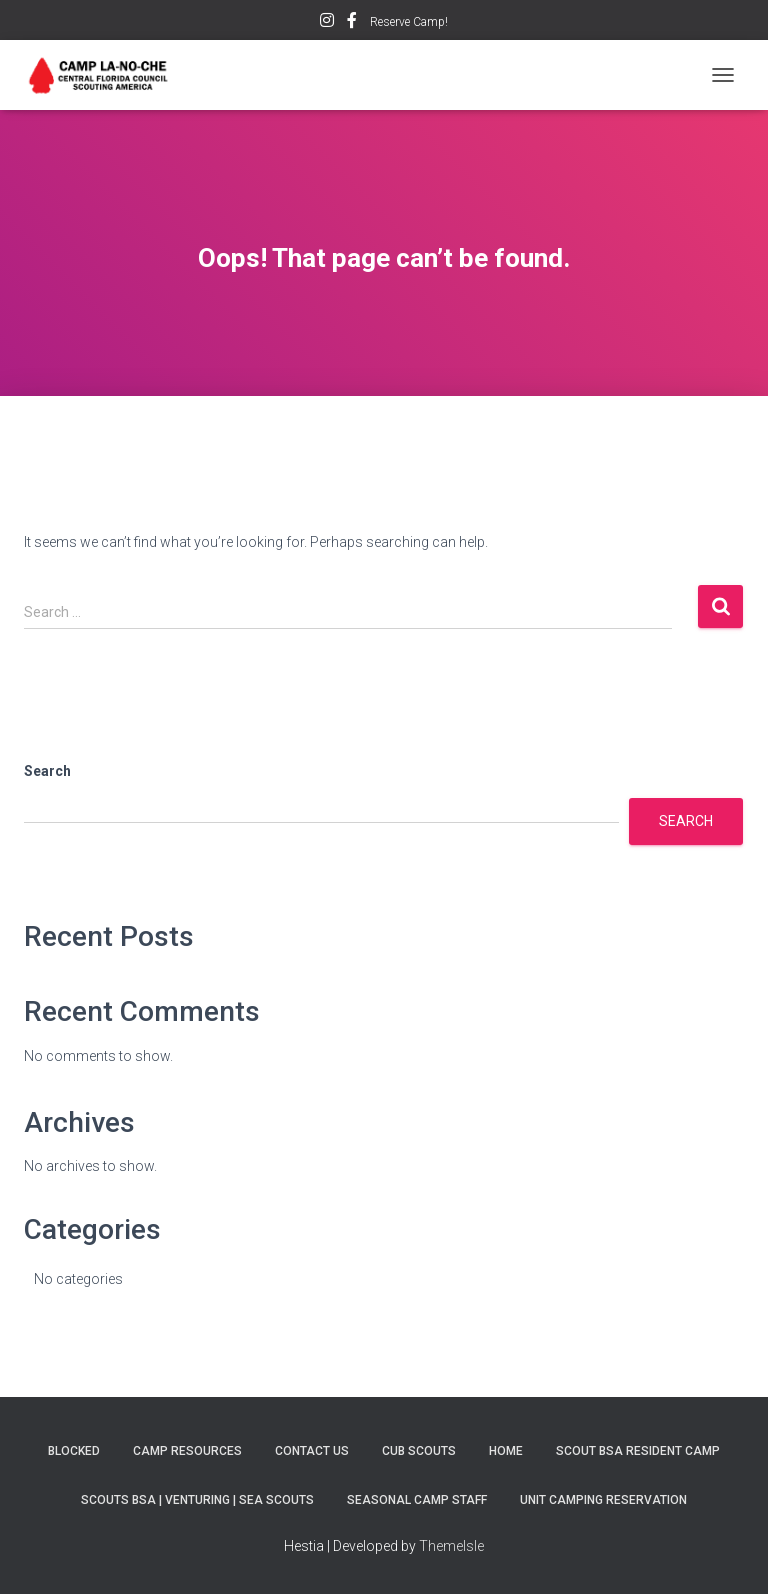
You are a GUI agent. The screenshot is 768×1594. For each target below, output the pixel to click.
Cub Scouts (419, 1451)
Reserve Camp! (409, 22)
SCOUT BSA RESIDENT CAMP (638, 1451)
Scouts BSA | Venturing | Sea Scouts (197, 1500)
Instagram (327, 23)
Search (47, 771)
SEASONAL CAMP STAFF (417, 1500)
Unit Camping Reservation (603, 1500)
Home (506, 1451)
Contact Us (312, 1451)
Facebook (352, 23)
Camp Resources (187, 1451)
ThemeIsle (451, 1546)
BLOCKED (74, 1451)
